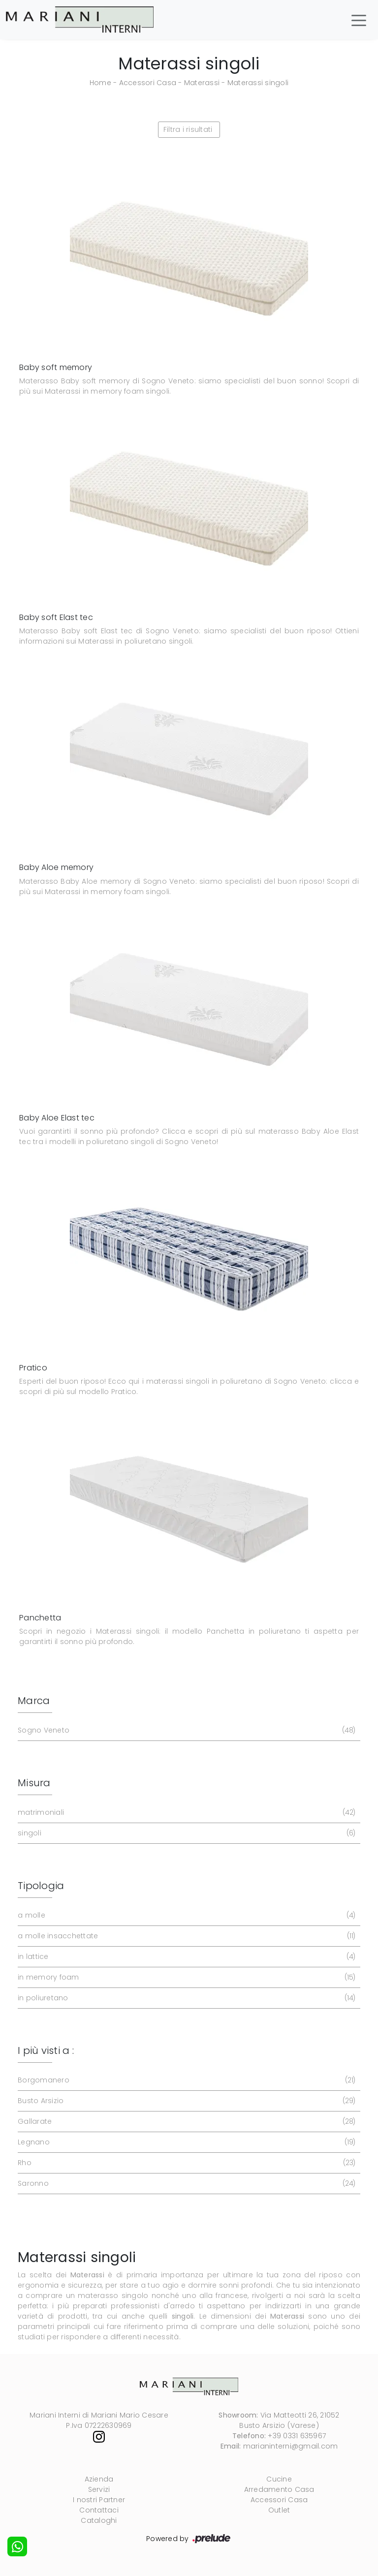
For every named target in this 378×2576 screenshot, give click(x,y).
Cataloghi (99, 2520)
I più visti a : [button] (46, 2050)
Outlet (279, 2510)
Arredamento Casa (279, 2489)
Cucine (279, 2479)
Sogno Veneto (185, 1730)
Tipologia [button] (41, 1886)
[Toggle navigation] (359, 20)
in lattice (185, 1957)
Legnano (185, 2142)
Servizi (99, 2489)
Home (100, 83)
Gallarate (185, 2121)
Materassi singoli (257, 83)
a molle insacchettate (185, 1936)
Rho (185, 2163)
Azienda (99, 2479)
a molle (185, 1915)
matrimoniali (185, 1812)
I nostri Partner (99, 2500)
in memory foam (185, 1977)
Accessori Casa (148, 83)
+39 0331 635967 (297, 2436)
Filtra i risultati (188, 129)
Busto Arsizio (185, 2101)
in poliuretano (185, 1998)
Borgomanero (185, 2080)
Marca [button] (34, 1700)
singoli (185, 1833)
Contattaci (99, 2510)
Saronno (185, 2183)
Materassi (202, 83)
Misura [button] (34, 1783)
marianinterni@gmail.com (290, 2446)
